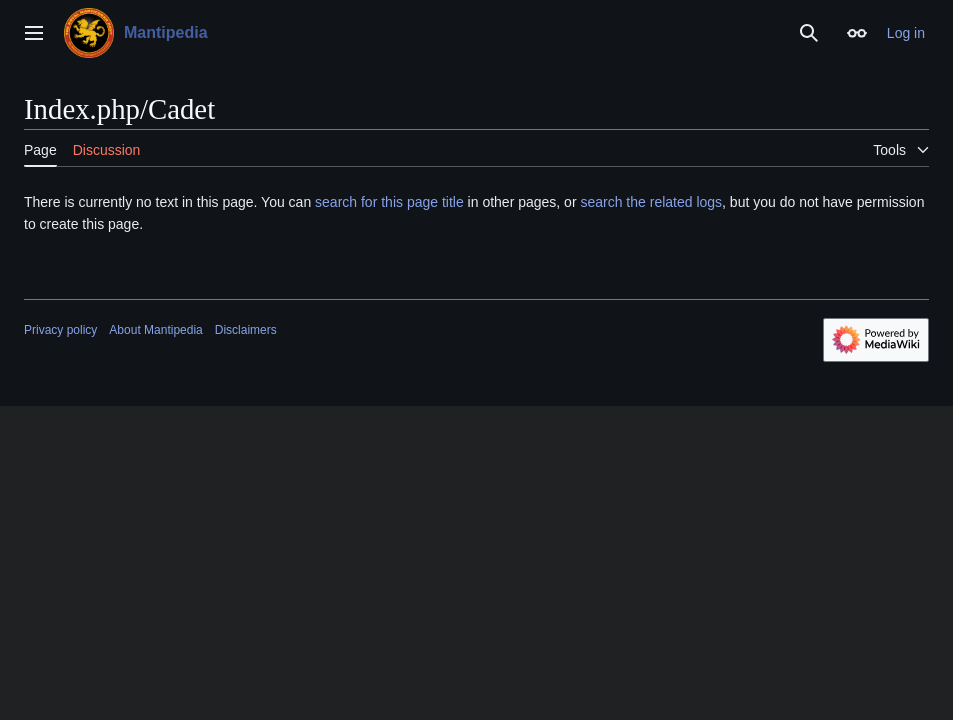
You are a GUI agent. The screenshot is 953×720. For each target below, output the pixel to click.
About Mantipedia (155, 330)
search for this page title (389, 202)
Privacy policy (60, 330)
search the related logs (651, 202)
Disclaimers (246, 330)
